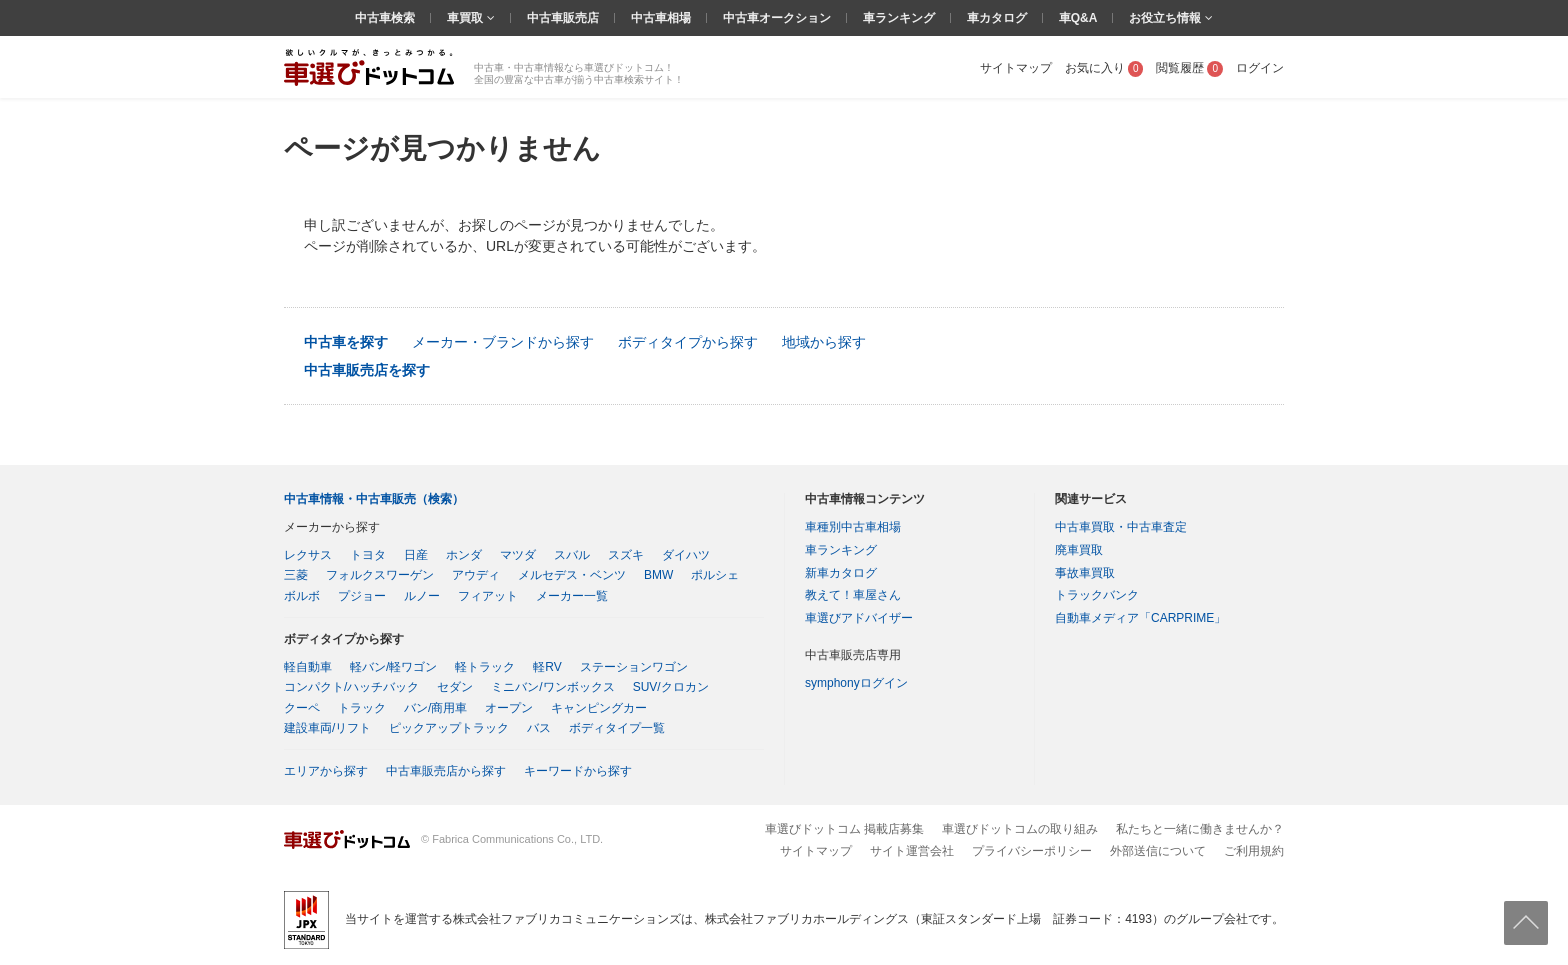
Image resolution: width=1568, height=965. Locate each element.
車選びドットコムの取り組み (1020, 829)
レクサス (308, 555)
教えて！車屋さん (853, 595)
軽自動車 (308, 667)
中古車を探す (346, 342)
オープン (509, 708)
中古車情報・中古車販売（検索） (374, 499)
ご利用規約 (1254, 851)
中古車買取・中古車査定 (1121, 527)
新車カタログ (841, 573)
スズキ (626, 555)
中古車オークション (777, 18)
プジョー (362, 596)
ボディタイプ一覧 (617, 728)
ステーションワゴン (634, 667)
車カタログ (997, 18)
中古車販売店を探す (367, 370)
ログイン (1260, 68)
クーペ (302, 708)
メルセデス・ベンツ (572, 575)
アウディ (476, 575)
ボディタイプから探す (688, 342)
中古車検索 (385, 18)
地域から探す (824, 342)
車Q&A (1078, 18)
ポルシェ (715, 575)
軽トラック (485, 667)
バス (539, 728)
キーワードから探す (578, 771)
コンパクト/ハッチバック (351, 687)
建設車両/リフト (327, 728)
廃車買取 (1079, 550)
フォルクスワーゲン (380, 575)
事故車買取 (1085, 573)
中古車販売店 (563, 18)
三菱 (296, 575)
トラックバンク (1097, 595)
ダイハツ (686, 555)
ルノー (422, 596)
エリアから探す (326, 771)
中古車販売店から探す (446, 771)
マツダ (518, 555)
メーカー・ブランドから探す (503, 342)
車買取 (466, 18)
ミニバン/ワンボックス (552, 687)
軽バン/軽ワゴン (393, 667)
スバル (572, 555)
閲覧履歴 (1189, 68)
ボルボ (302, 596)
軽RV (547, 667)
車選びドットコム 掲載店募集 (844, 829)
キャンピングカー (599, 708)
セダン (455, 687)
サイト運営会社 (912, 851)
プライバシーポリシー (1032, 851)
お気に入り (1104, 68)
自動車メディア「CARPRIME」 (1140, 618)
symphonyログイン (856, 683)
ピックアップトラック (449, 728)
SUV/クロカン (671, 687)
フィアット (488, 596)
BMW (658, 575)
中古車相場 (661, 18)
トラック (362, 708)
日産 (416, 555)
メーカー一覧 (572, 596)
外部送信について (1158, 851)
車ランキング (899, 18)
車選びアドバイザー (859, 618)
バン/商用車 (435, 708)
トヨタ (368, 555)
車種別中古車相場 (853, 527)
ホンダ (464, 555)
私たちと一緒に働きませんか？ (1200, 829)
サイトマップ (1016, 68)
